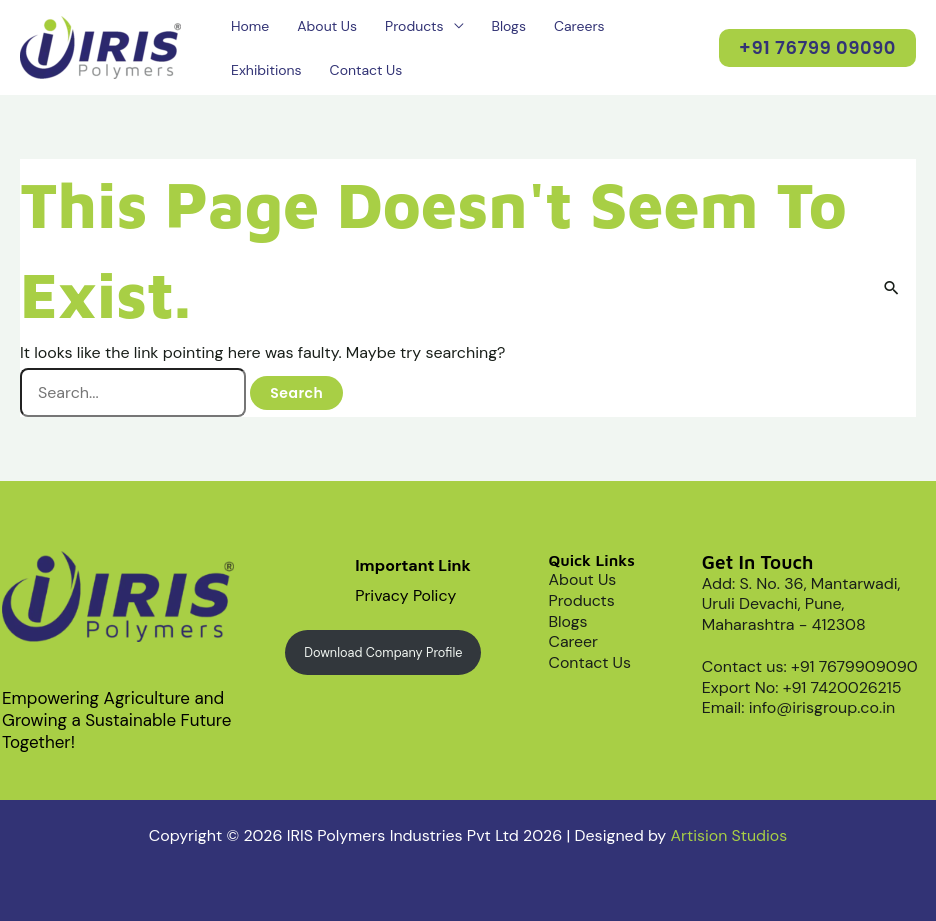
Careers (579, 26)
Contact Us (366, 70)
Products (414, 26)
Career (574, 641)
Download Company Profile (384, 652)
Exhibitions (266, 70)
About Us (327, 26)
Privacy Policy (406, 595)
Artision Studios (729, 835)
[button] (817, 48)
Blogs (509, 26)
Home (250, 26)
